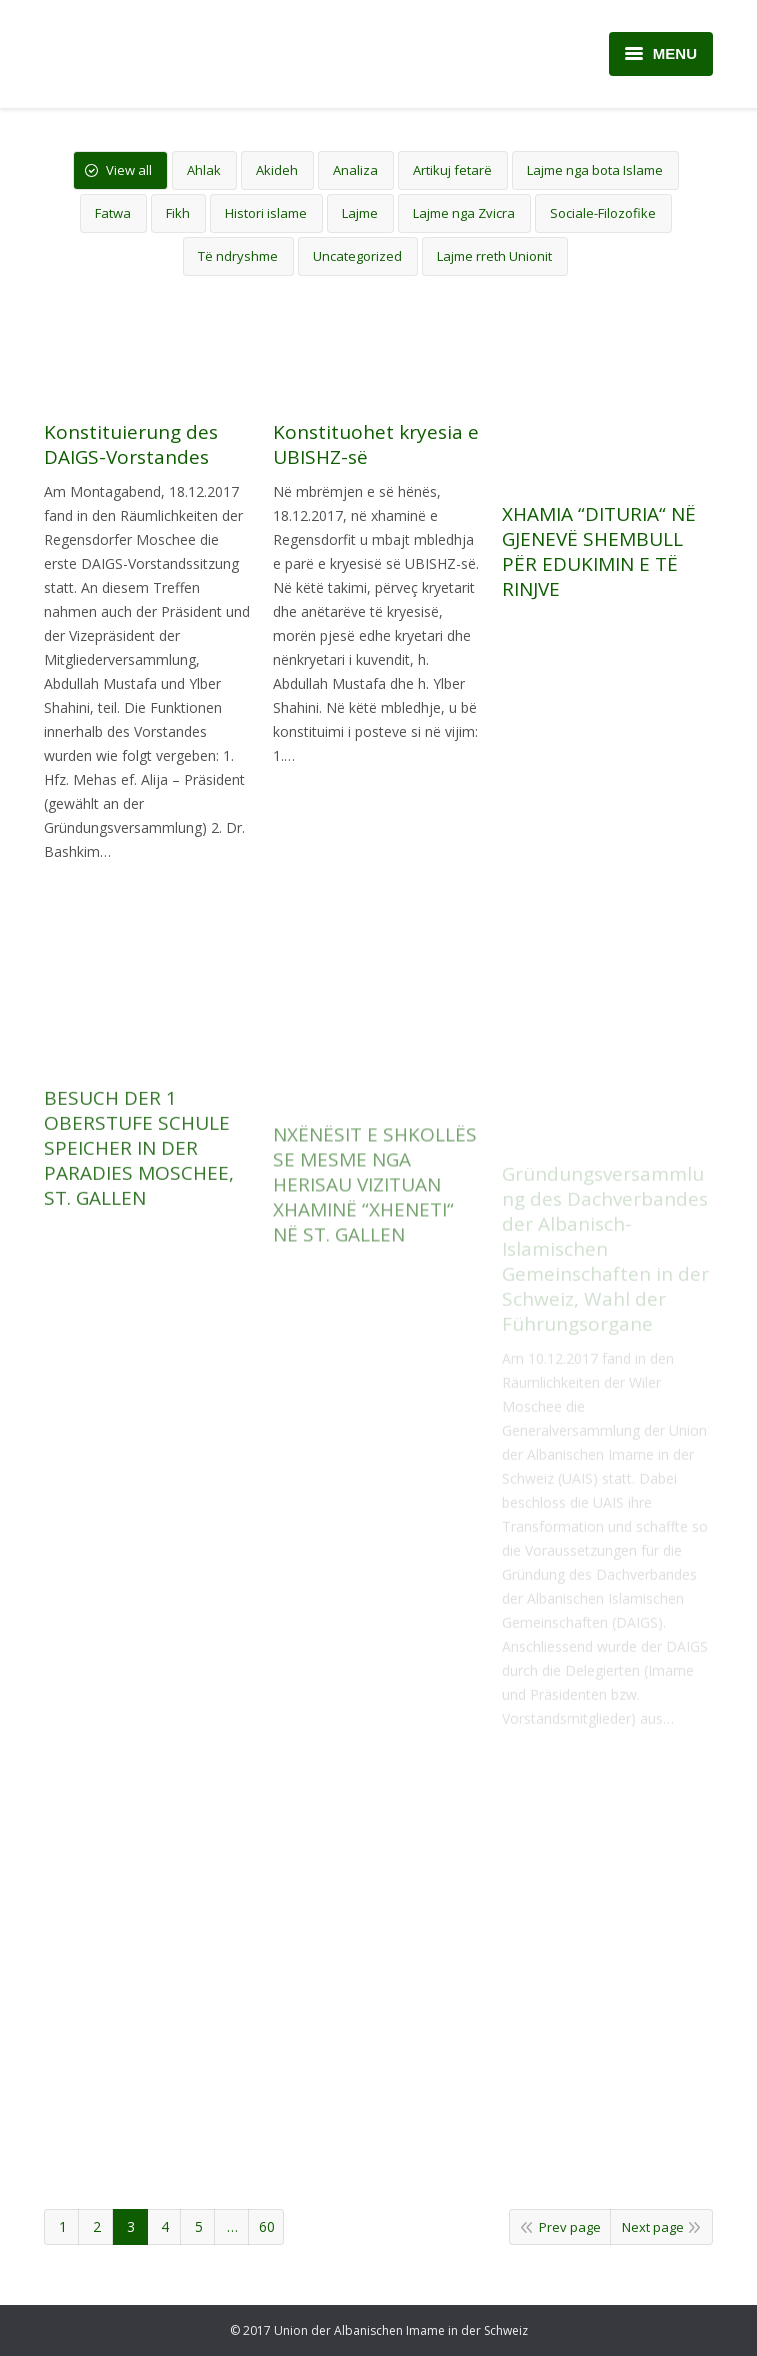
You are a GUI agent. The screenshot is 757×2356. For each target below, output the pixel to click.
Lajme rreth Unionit (494, 256)
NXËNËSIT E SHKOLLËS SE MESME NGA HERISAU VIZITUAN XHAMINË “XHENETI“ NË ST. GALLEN (375, 1290)
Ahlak (204, 170)
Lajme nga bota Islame (595, 170)
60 (267, 2226)
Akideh (277, 170)
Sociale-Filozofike (603, 213)
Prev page (570, 2227)
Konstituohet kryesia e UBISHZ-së (376, 445)
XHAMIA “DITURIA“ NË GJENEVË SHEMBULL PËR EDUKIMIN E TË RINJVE (599, 557)
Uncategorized (357, 256)
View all (129, 170)
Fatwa (113, 213)
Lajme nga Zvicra (464, 213)
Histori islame (266, 213)
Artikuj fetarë (452, 170)
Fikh (178, 213)
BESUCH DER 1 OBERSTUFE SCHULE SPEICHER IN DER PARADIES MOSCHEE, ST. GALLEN (139, 1270)
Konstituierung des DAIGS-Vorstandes (131, 445)
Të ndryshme (238, 256)
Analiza (355, 170)
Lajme (360, 213)
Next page (653, 2227)
